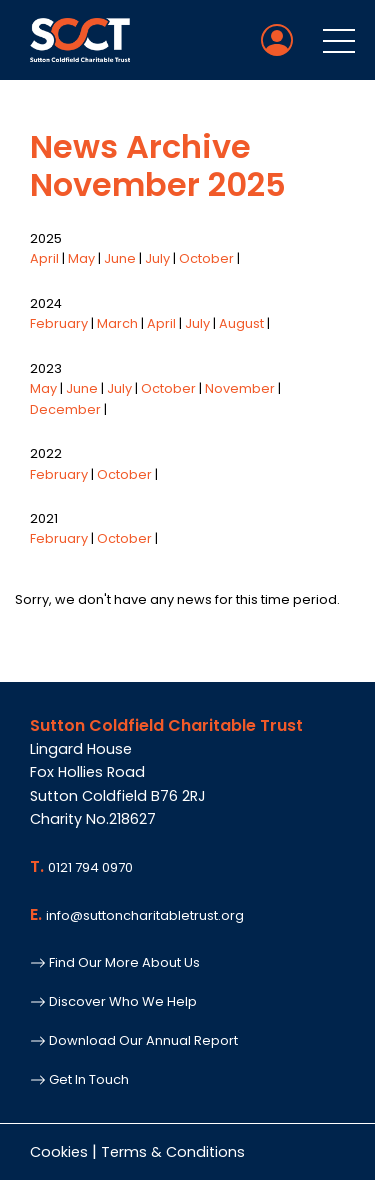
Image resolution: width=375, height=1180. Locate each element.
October (206, 258)
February (59, 323)
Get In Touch (79, 1079)
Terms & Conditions (173, 1152)
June (120, 258)
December (65, 409)
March (117, 323)
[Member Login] (277, 40)
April (44, 258)
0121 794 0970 (90, 867)
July (157, 258)
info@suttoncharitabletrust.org (145, 915)
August (241, 323)
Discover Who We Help (113, 1001)
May (81, 258)
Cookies (59, 1152)
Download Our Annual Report (134, 1040)
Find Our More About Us (115, 962)
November (240, 388)
